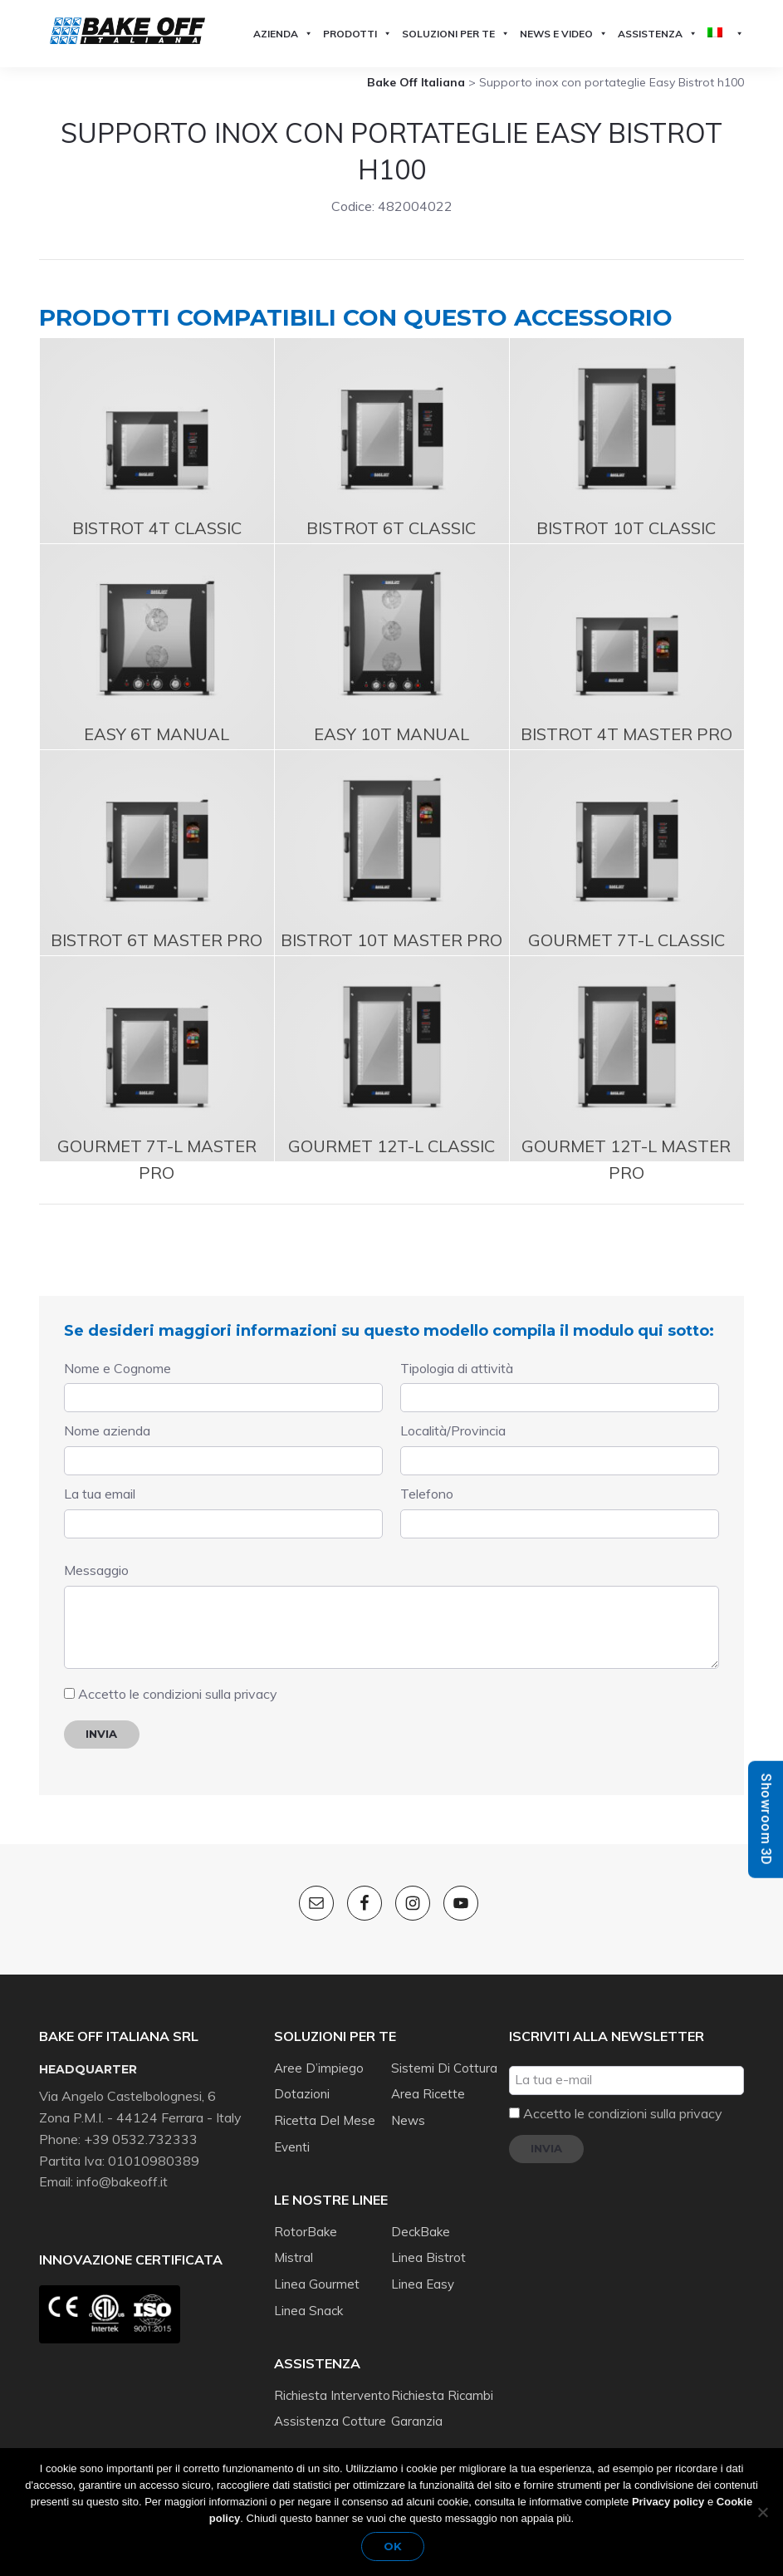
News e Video (564, 33)
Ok (396, 2548)
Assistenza (657, 33)
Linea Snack (308, 2294)
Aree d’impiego (319, 2051)
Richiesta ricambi (442, 2379)
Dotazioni (302, 2077)
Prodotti (357, 33)
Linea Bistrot (428, 2241)
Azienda (283, 33)
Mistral (293, 2241)
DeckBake (420, 2215)
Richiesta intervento (332, 2379)
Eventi (292, 2130)
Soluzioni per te (456, 33)
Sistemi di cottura (444, 2051)
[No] (762, 2513)
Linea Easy (422, 2267)
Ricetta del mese (324, 2104)
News (408, 2104)
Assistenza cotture (330, 2404)
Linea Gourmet (317, 2267)
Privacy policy (668, 2504)
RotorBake (305, 2215)
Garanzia (417, 2404)
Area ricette (428, 2077)
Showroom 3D (766, 1819)
